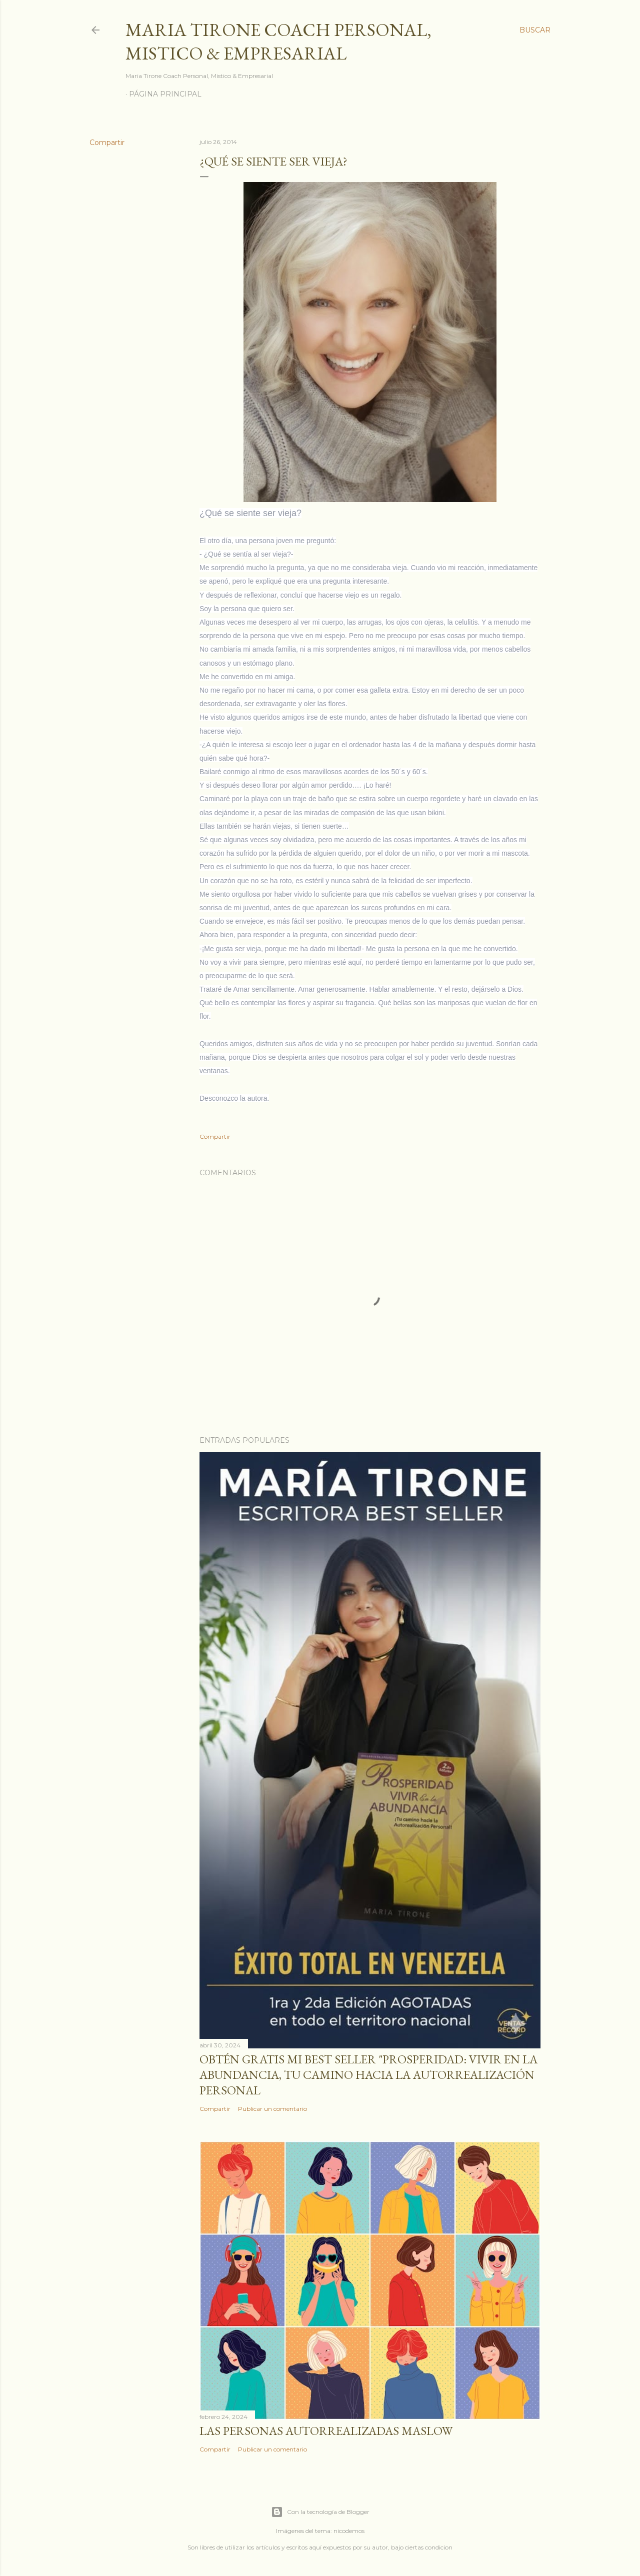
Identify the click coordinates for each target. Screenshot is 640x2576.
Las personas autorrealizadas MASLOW (326, 2430)
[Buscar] (535, 30)
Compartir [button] (107, 142)
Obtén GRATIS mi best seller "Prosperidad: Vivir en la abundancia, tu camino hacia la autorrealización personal (369, 2074)
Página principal (165, 94)
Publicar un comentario (272, 2108)
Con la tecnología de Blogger (320, 2512)
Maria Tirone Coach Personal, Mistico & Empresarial (279, 41)
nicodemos (349, 2530)
